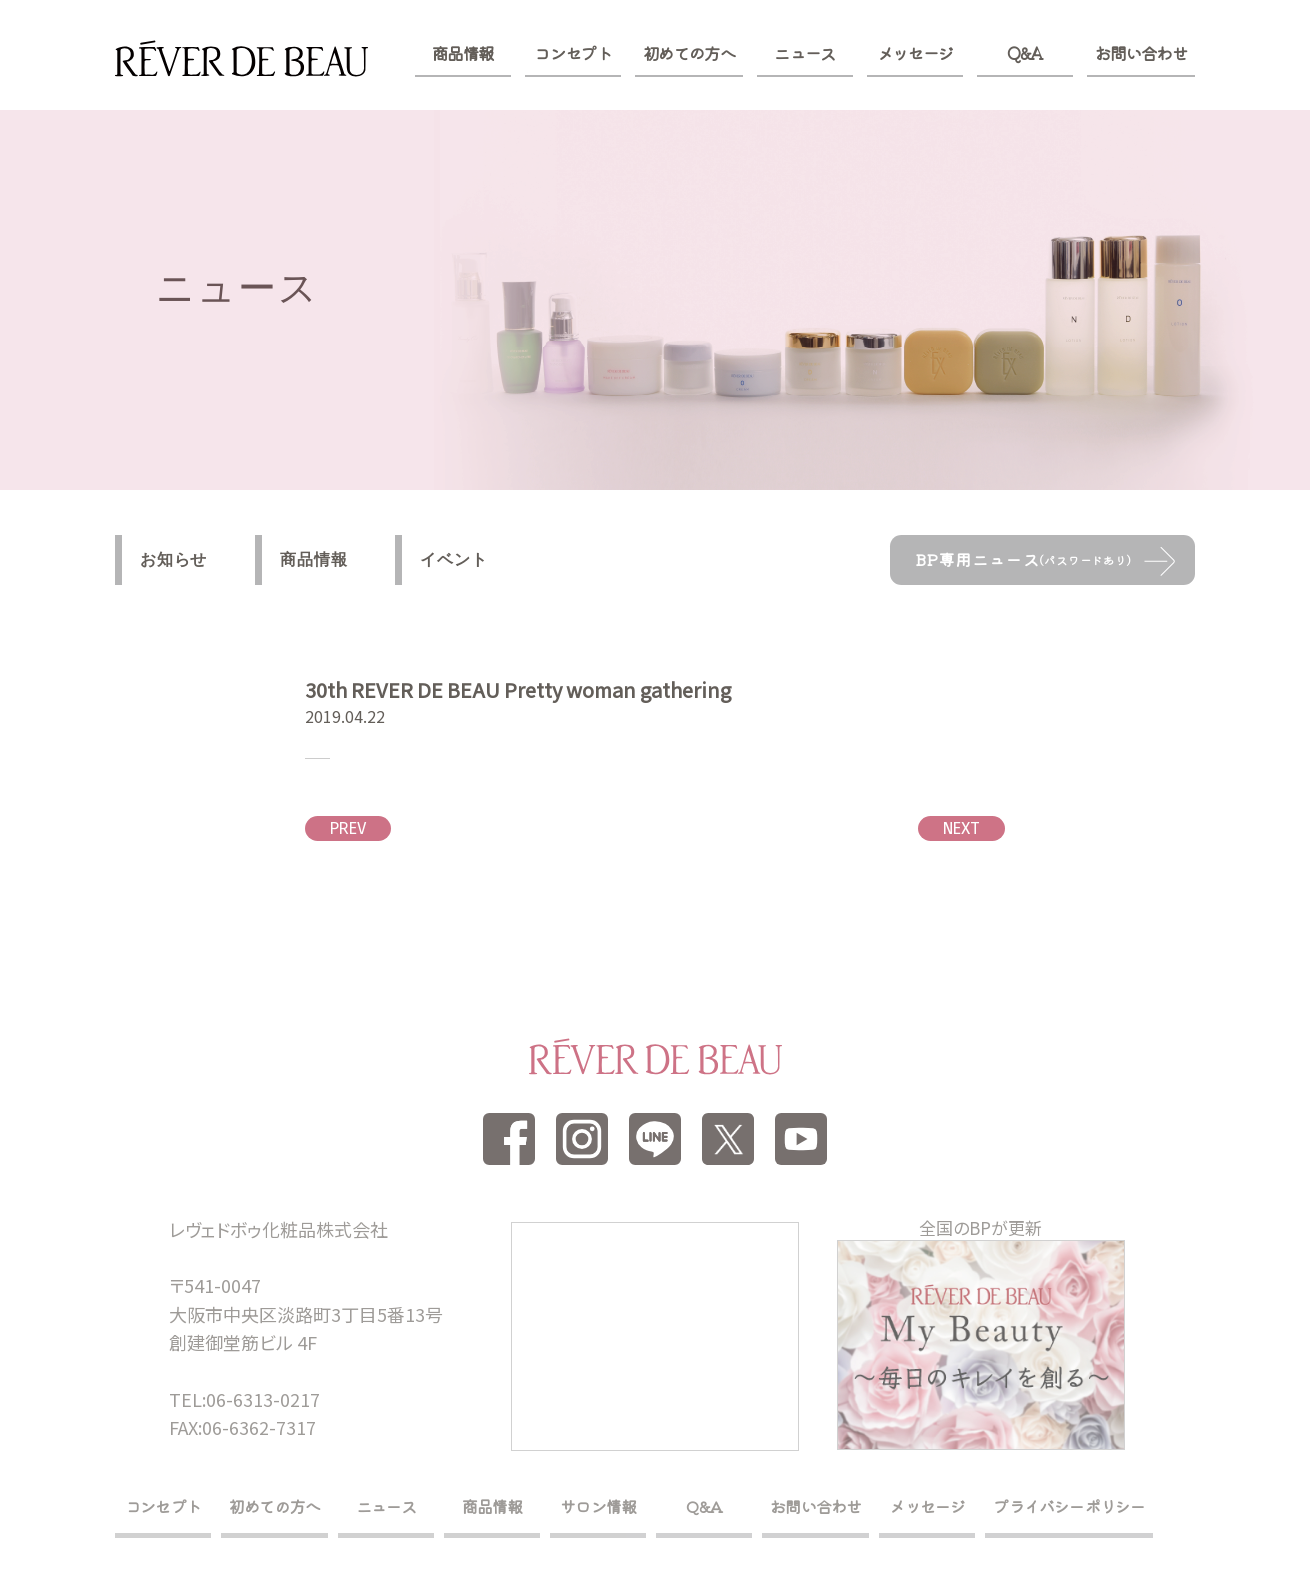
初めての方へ (689, 53)
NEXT (961, 828)
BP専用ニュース (1023, 559)
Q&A (1024, 53)
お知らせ (173, 559)
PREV (348, 828)
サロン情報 (598, 1506)
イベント (453, 559)
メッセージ (915, 53)
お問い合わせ (1141, 53)
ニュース (804, 53)
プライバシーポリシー (1069, 1506)
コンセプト (572, 53)
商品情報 (462, 53)
